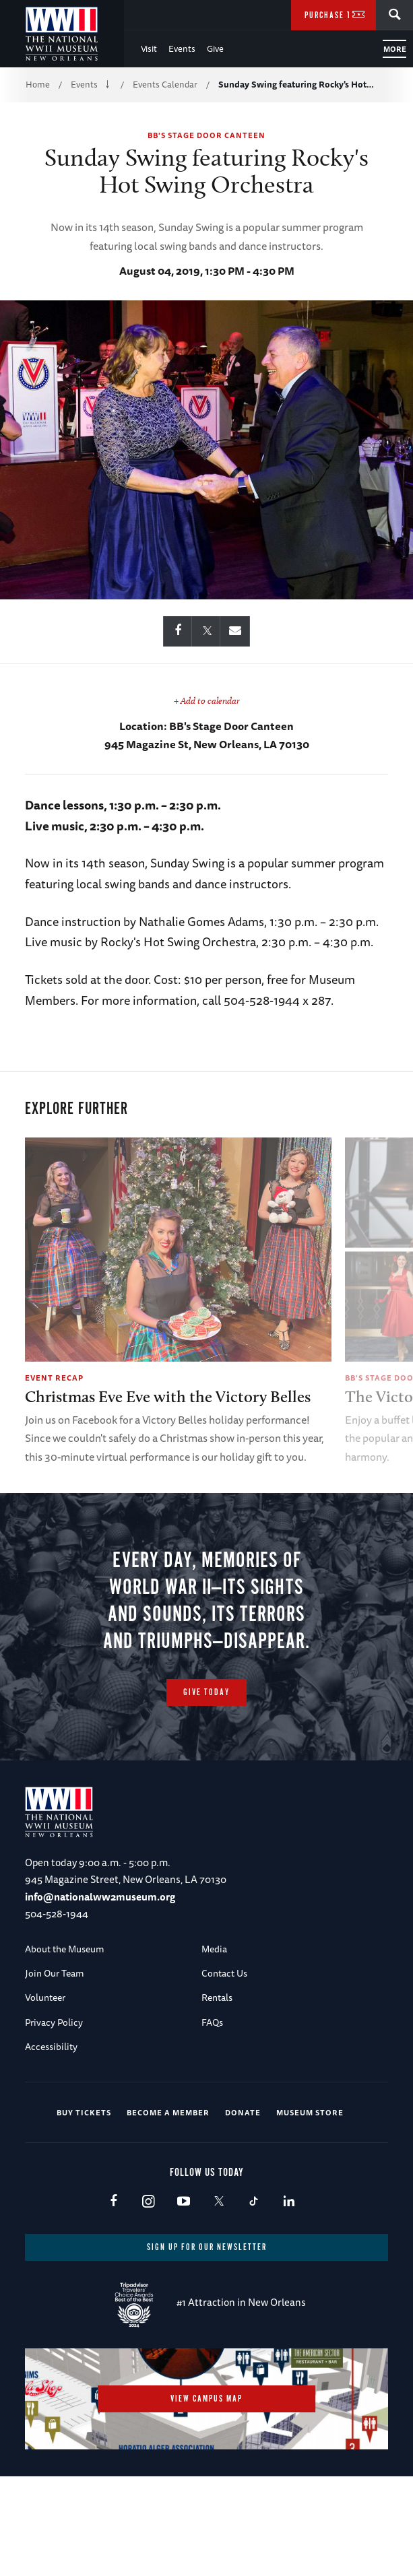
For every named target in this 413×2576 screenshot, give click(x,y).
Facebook (113, 2295)
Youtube (183, 2295)
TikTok (254, 2295)
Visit (149, 48)
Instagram (148, 2295)
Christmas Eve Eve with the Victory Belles (168, 1396)
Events (181, 48)
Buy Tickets (84, 2206)
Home (38, 84)
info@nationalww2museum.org (100, 1989)
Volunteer (45, 2091)
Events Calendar (165, 84)
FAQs (212, 2115)
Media (214, 2042)
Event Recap (54, 1377)
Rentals (216, 2091)
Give (215, 48)
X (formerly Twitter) (218, 2295)
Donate (243, 2206)
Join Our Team (54, 2066)
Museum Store (310, 2206)
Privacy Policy (54, 2115)
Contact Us (224, 2066)
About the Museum (64, 2042)
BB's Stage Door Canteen (206, 135)
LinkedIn (289, 2295)
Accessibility (51, 2139)
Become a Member (168, 2206)
